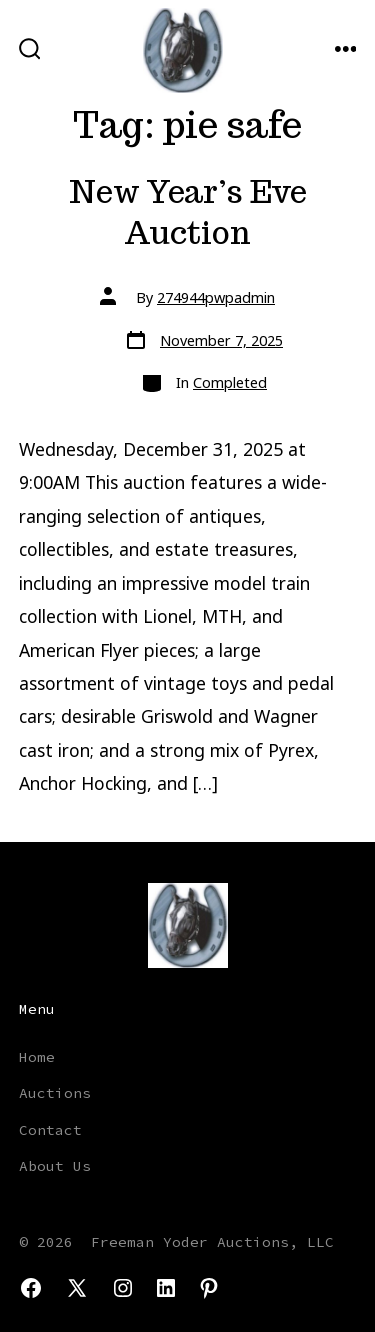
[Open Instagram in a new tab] (123, 1288)
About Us (55, 1166)
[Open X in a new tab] (77, 1288)
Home (37, 1057)
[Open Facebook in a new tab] (31, 1288)
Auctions (55, 1093)
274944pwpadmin (216, 297)
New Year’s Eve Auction (188, 212)
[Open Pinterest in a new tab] (209, 1288)
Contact (50, 1130)
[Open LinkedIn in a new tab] (166, 1288)
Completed (230, 382)
